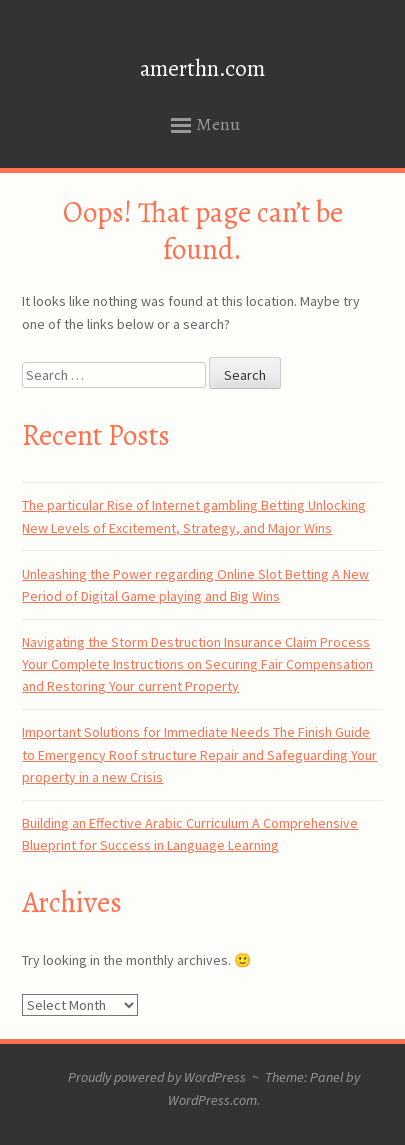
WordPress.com (212, 1100)
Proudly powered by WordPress (157, 1077)
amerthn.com (202, 68)
